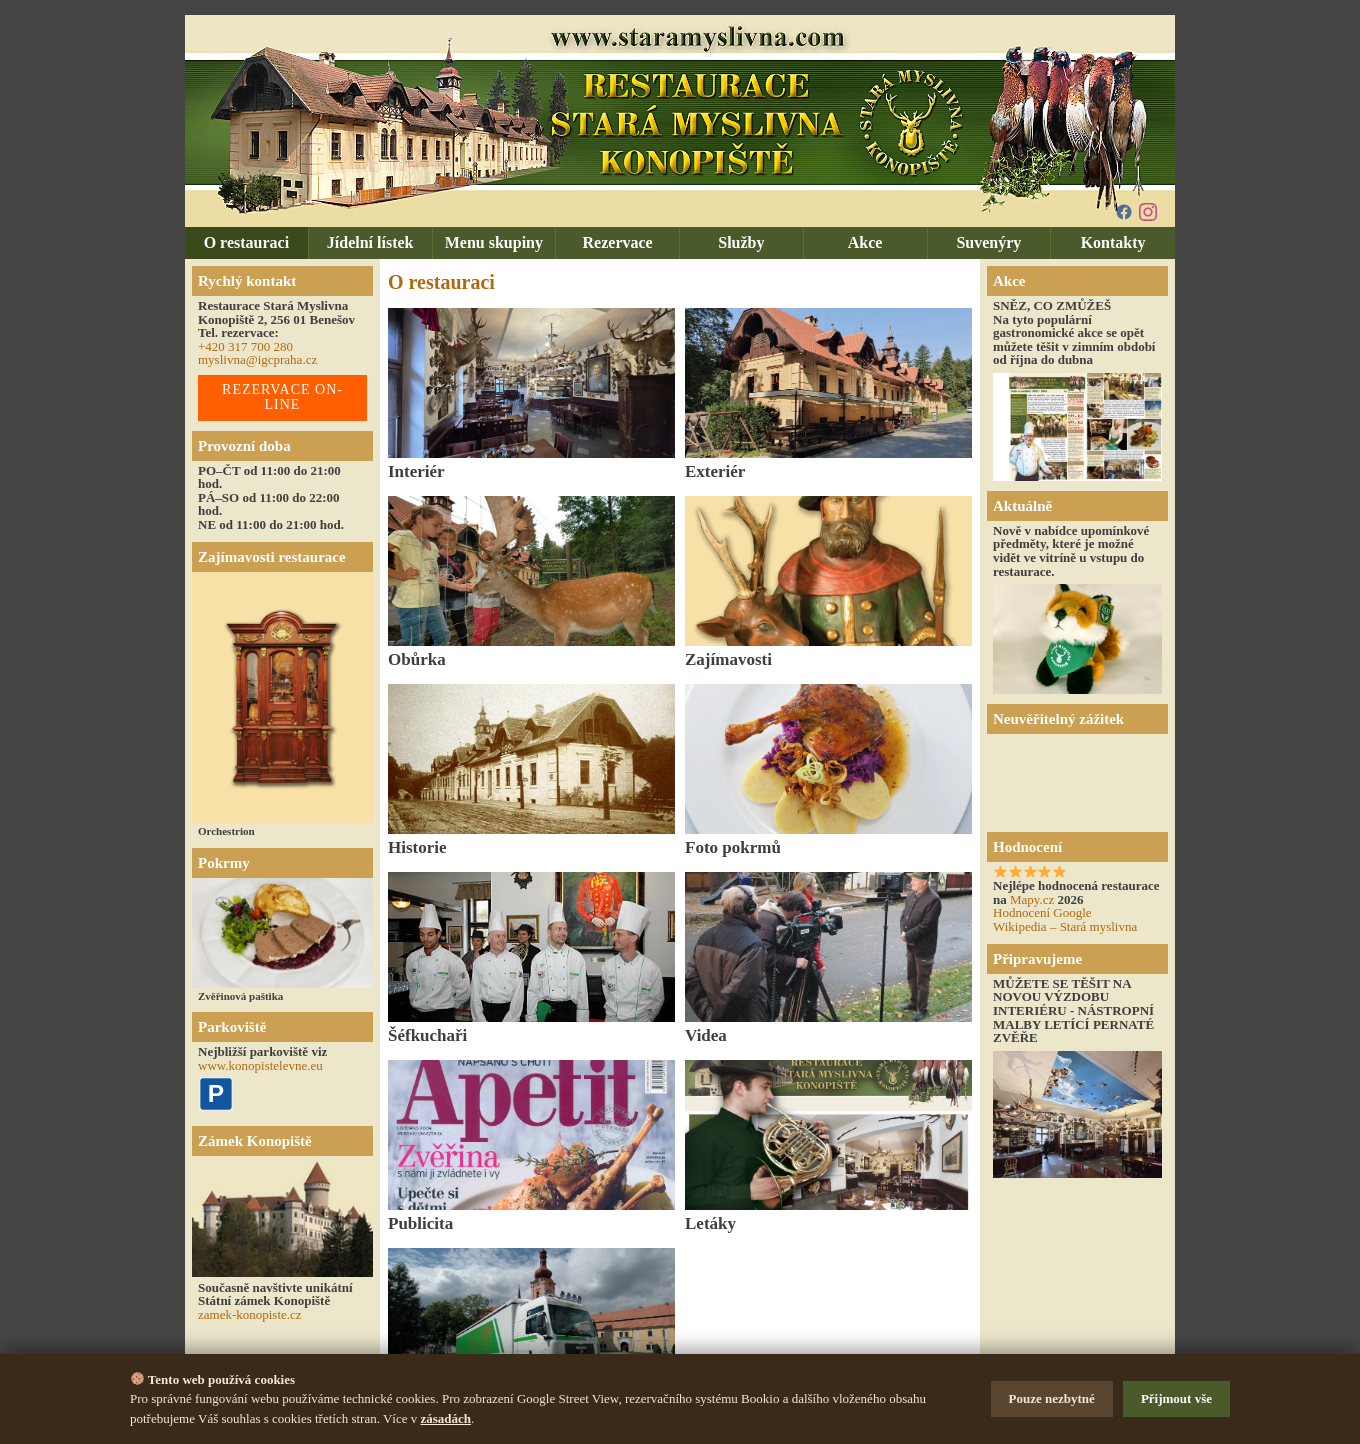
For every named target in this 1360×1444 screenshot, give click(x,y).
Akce (865, 242)
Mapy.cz (1032, 899)
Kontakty (1113, 242)
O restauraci (246, 242)
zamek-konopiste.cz (250, 1314)
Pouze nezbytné (1052, 1398)
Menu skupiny (494, 242)
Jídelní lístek (370, 242)
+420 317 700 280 (245, 346)
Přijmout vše (1176, 1398)
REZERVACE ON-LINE (282, 397)
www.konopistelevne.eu (260, 1065)
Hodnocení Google (1042, 912)
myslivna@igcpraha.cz (257, 359)
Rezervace (618, 242)
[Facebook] (1124, 212)
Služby (741, 242)
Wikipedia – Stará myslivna (1065, 926)
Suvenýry (988, 242)
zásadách (446, 1418)
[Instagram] (1148, 212)
